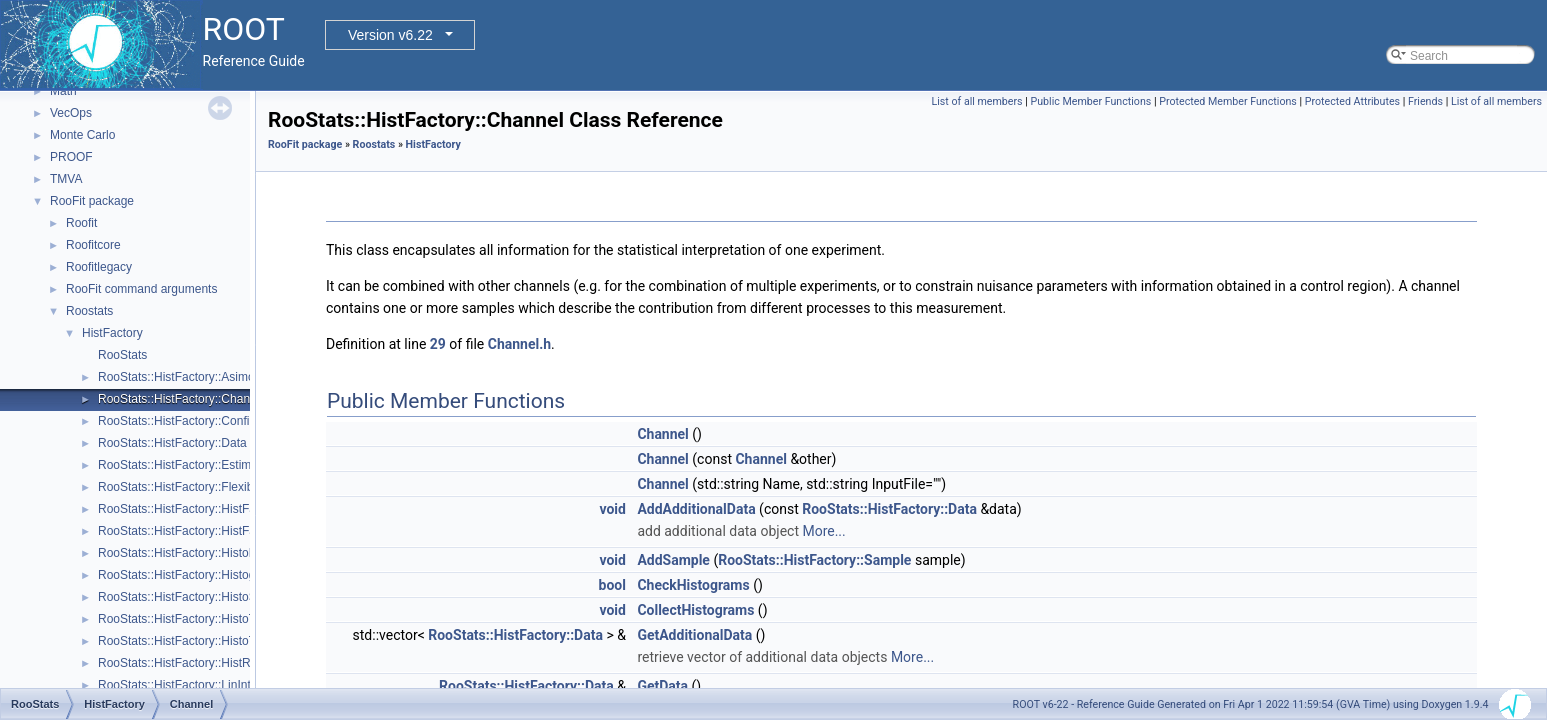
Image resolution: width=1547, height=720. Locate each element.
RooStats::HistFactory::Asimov (179, 377)
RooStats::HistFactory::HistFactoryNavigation (218, 509)
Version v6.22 (390, 35)
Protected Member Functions (1228, 101)
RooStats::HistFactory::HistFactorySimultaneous (226, 531)
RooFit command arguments (141, 289)
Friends (1425, 101)
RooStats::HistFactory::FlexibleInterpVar (204, 487)
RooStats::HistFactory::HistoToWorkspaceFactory (229, 619)
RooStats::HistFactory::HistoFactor (190, 553)
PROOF (71, 157)
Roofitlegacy (99, 267)
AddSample (673, 560)
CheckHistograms (693, 585)
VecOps (71, 113)
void (612, 509)
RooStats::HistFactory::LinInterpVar (192, 685)
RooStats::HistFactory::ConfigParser (194, 421)
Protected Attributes (1352, 101)
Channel (662, 434)
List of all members (977, 101)
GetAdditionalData (694, 635)
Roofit (81, 223)
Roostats (89, 311)
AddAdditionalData (696, 509)
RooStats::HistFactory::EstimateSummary (208, 465)
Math (63, 91)
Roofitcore (93, 245)
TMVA (66, 179)
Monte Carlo (82, 135)
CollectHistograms (695, 610)
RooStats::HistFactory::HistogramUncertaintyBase (231, 575)
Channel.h (519, 344)
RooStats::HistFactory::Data (172, 443)
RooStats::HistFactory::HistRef (179, 663)
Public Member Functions (1090, 101)
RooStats (122, 355)
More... (823, 531)
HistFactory (112, 333)
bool (612, 585)
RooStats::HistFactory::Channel (182, 399)
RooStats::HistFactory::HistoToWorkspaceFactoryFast (241, 641)
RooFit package (92, 201)
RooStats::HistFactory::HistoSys (183, 597)
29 (438, 344)
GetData (662, 686)
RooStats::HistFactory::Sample (814, 560)
